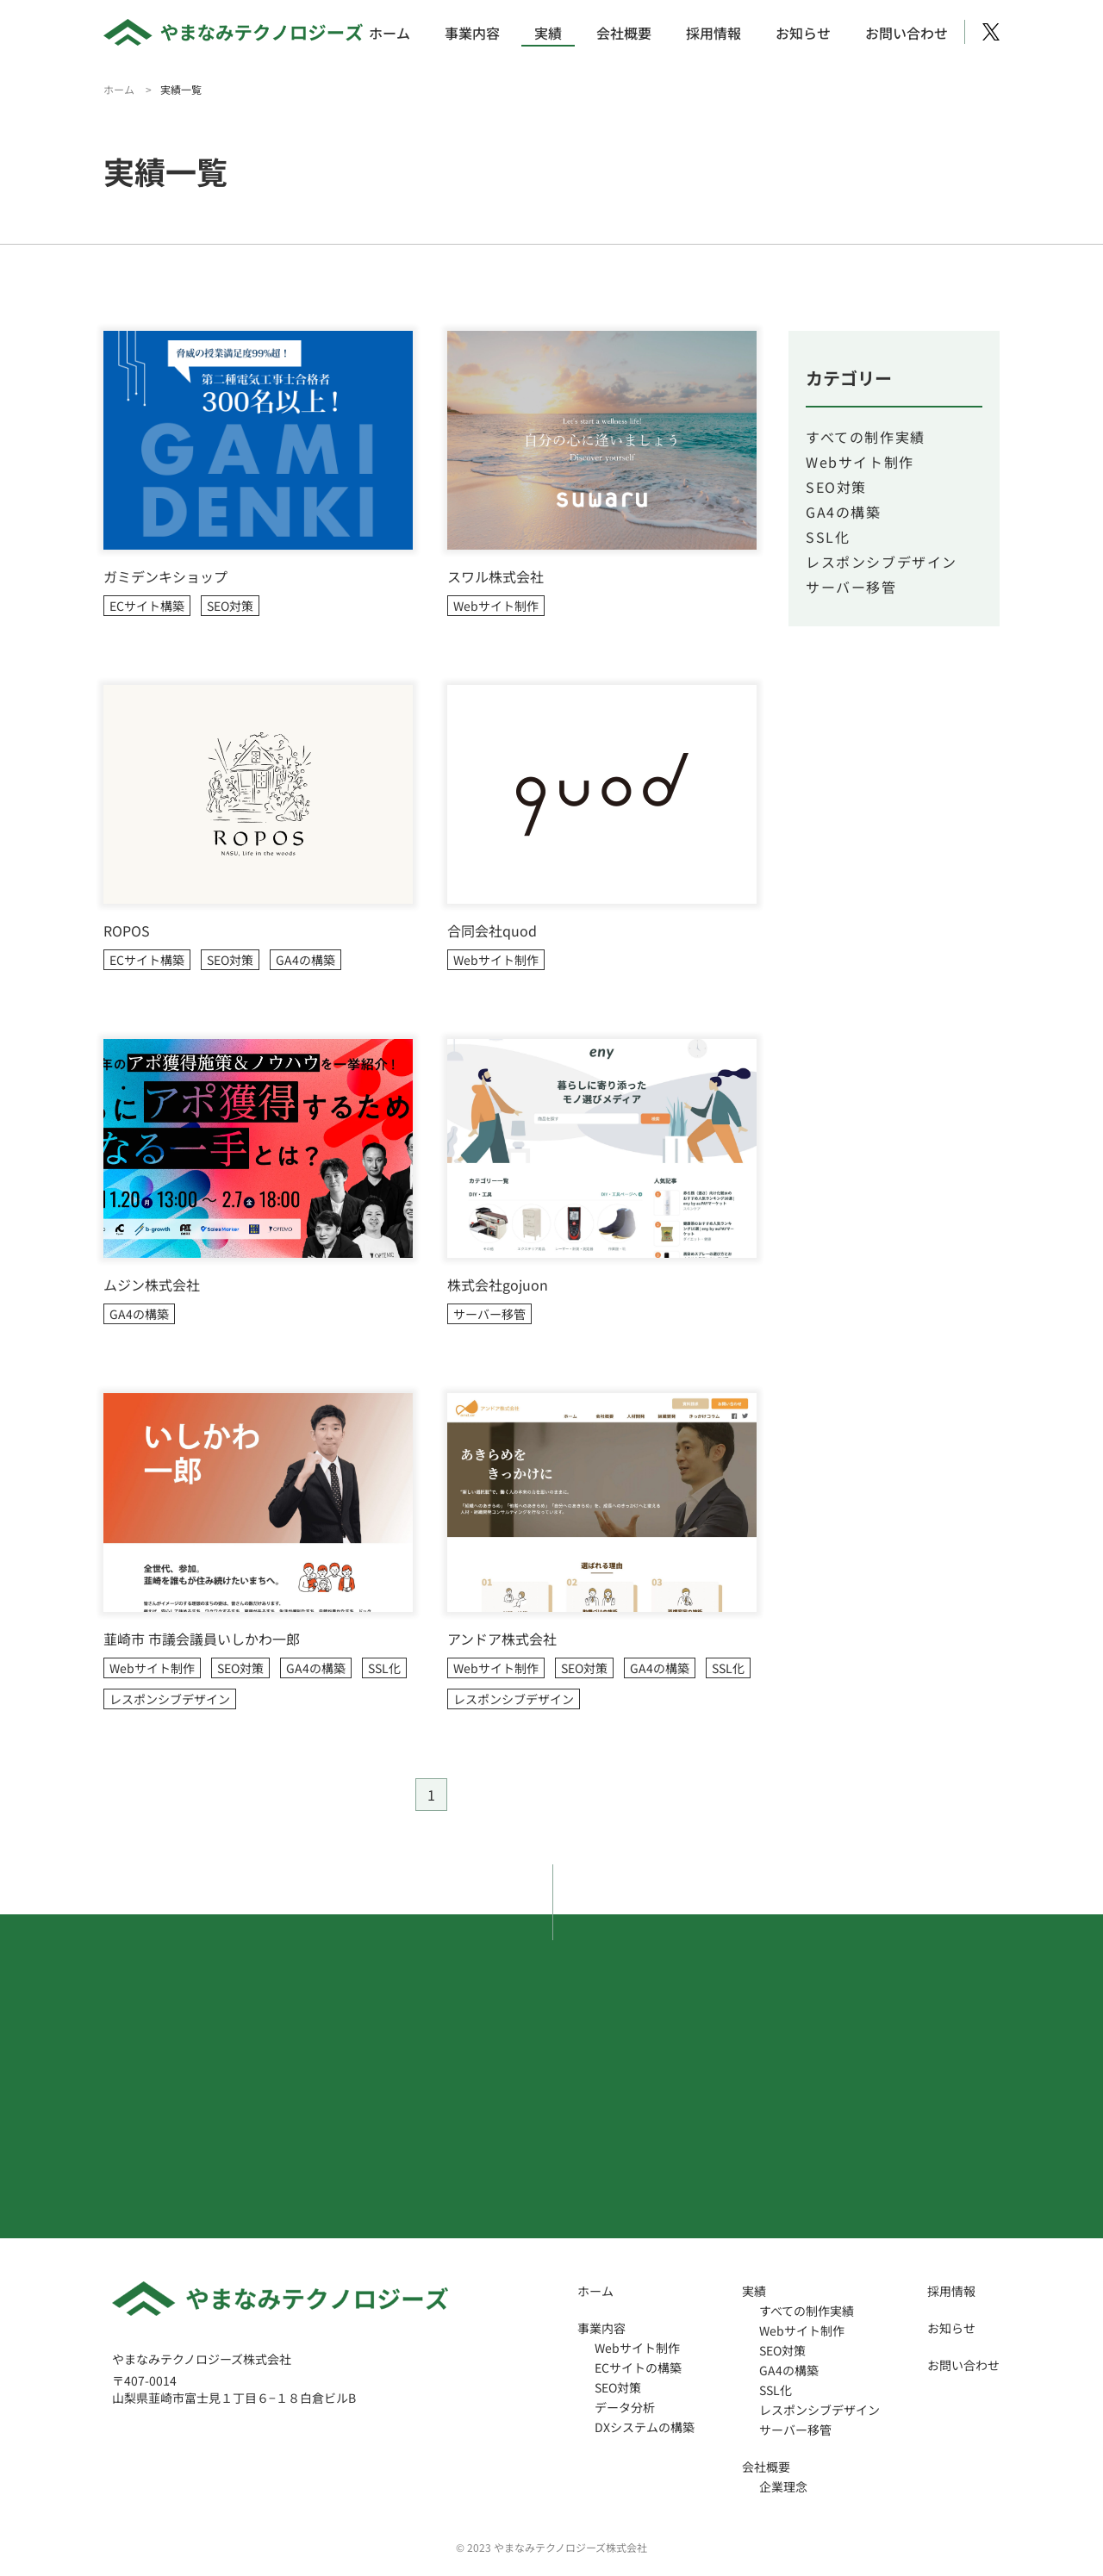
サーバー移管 (489, 1313)
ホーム (389, 32)
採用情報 (713, 32)
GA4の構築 (305, 959)
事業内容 (472, 32)
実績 (548, 32)
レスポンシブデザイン (169, 1699)
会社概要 (623, 32)
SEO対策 (230, 605)
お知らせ (803, 32)
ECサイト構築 (146, 605)
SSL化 (384, 1668)
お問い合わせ (906, 32)
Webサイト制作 (496, 605)
